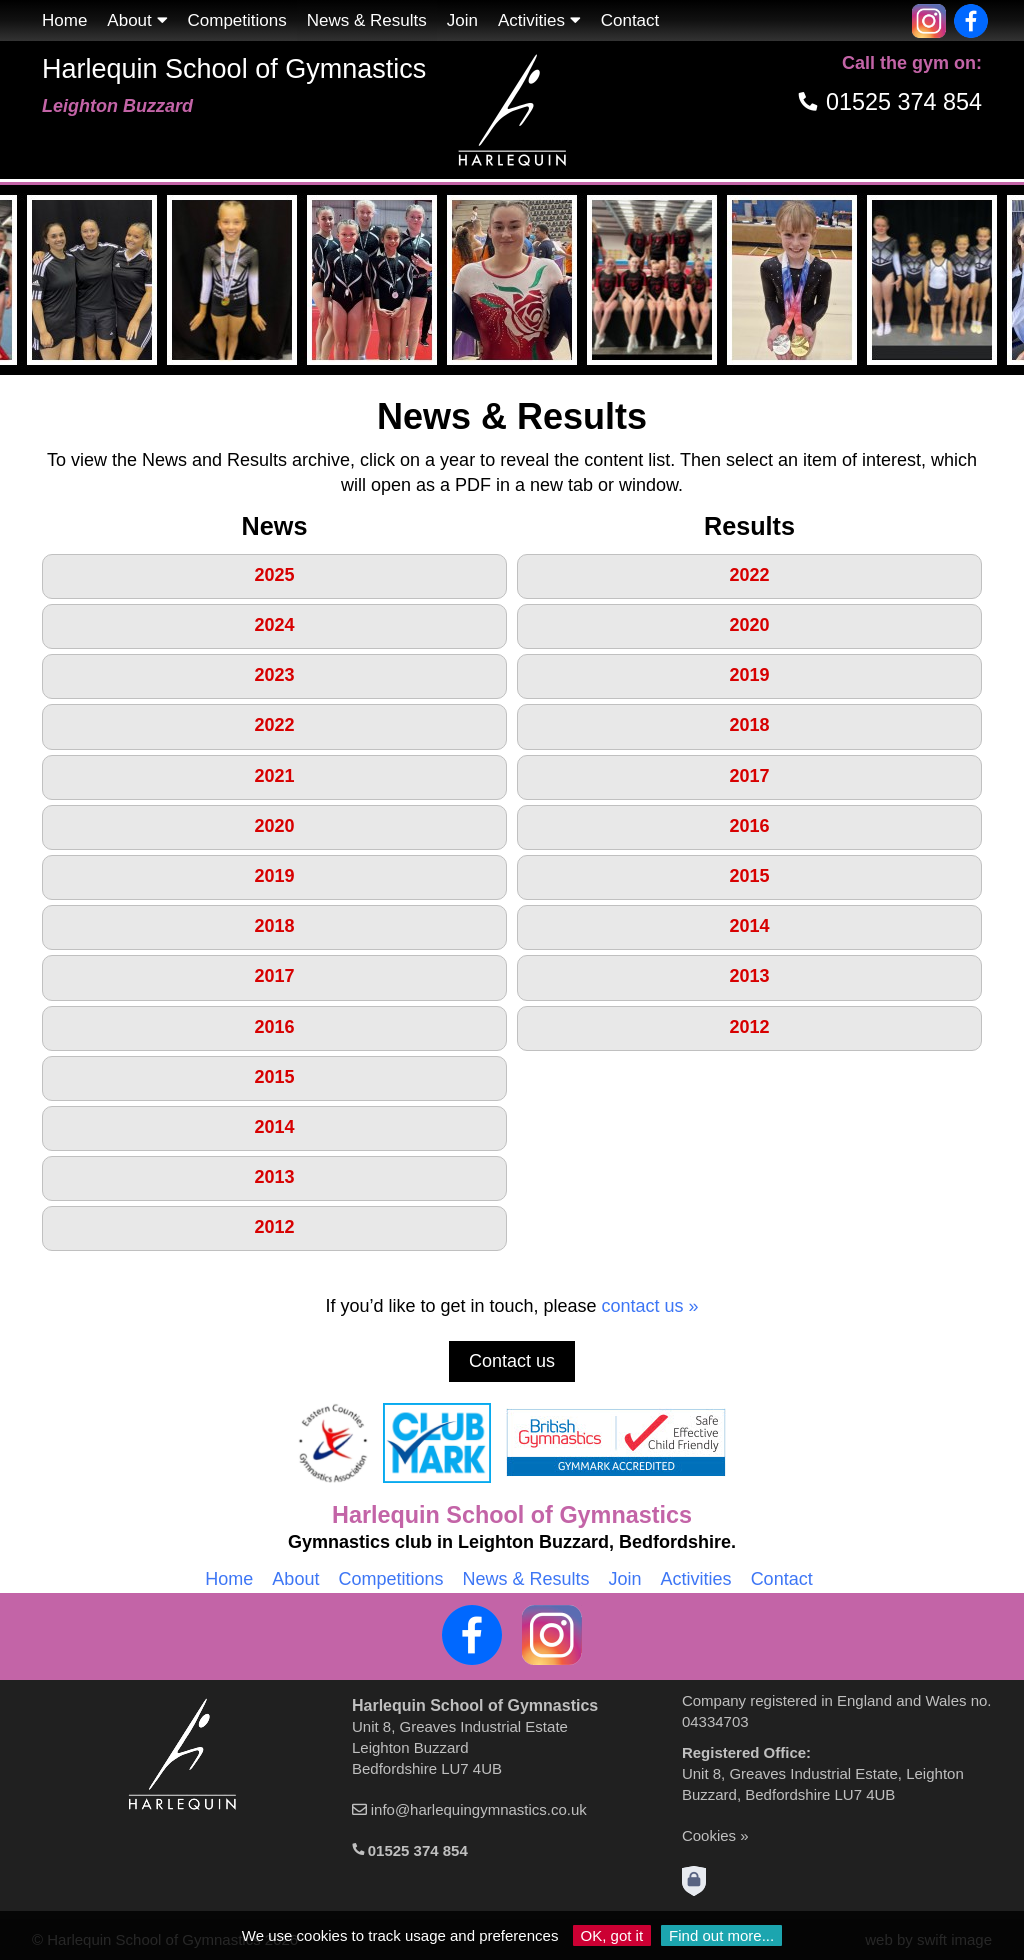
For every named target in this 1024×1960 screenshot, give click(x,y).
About (137, 20)
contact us (643, 1306)
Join (462, 20)
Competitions (237, 20)
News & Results (525, 1579)
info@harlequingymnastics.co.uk (479, 1809)
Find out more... (721, 1935)
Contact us (512, 1361)
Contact (630, 20)
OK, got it (612, 1935)
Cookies (709, 1835)
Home (64, 20)
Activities (539, 20)
